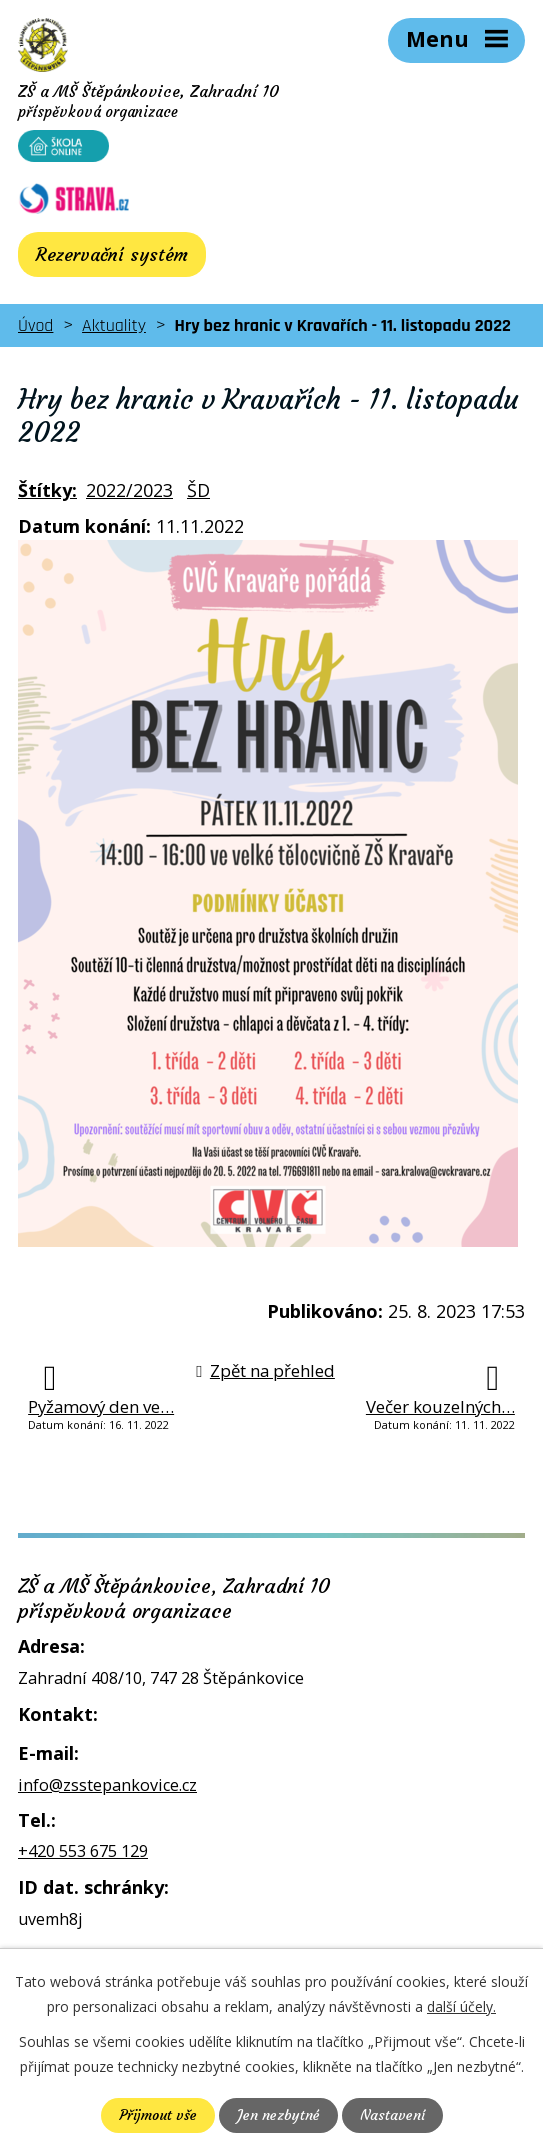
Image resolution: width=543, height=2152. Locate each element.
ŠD (198, 490)
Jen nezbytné (278, 2115)
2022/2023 (129, 490)
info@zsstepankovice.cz (107, 1785)
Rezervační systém (112, 254)
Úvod (35, 325)
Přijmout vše (158, 2115)
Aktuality (114, 325)
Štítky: (47, 490)
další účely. (461, 2006)
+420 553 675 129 (83, 1851)
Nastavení (392, 2115)
